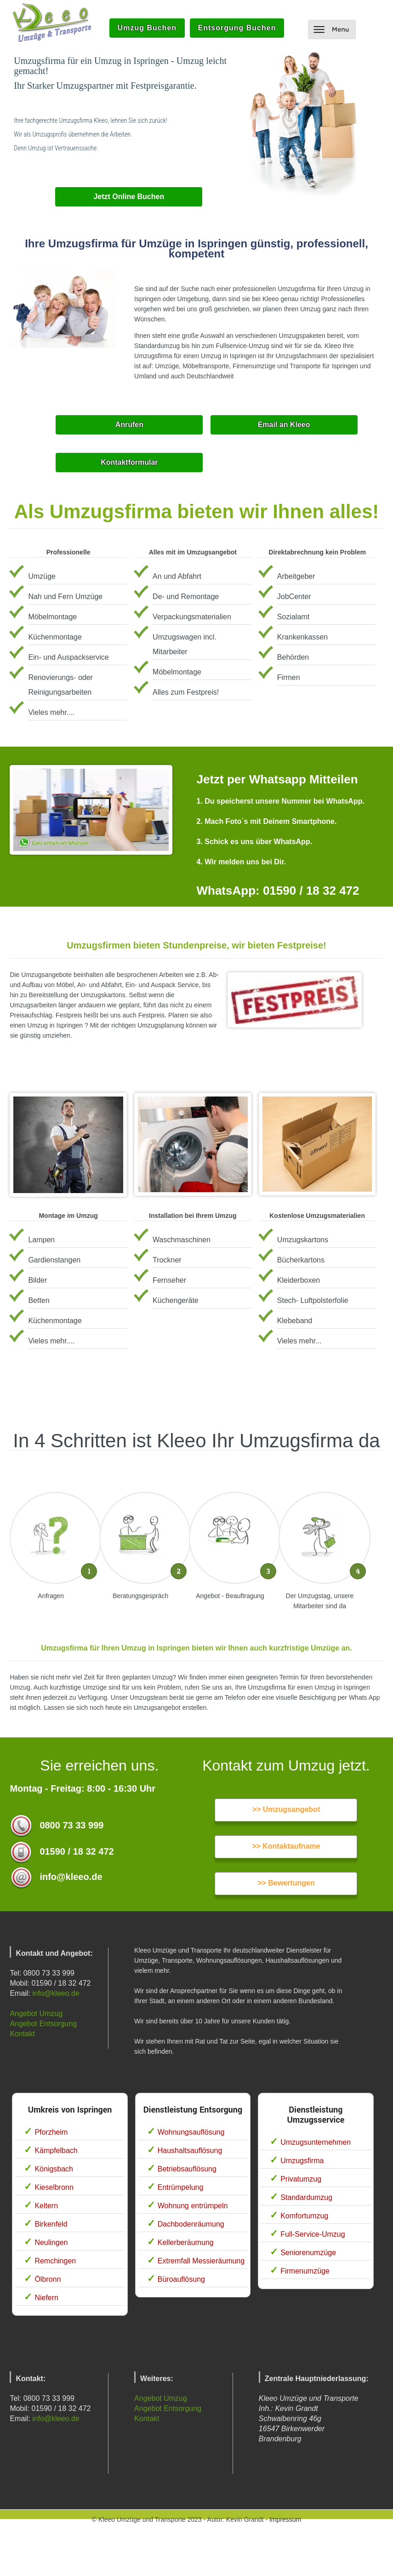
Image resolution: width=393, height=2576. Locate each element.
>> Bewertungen (285, 1883)
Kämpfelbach (55, 2150)
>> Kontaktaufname (286, 1846)
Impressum (285, 2519)
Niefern (46, 2298)
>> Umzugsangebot (286, 1809)
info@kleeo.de (56, 1993)
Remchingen (55, 2261)
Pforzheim (51, 2132)
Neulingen (51, 2242)
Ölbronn (47, 2279)
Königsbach (53, 2169)
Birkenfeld (50, 2224)
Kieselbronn (54, 2187)
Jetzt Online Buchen (128, 196)
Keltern (46, 2206)
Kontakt (22, 2034)
